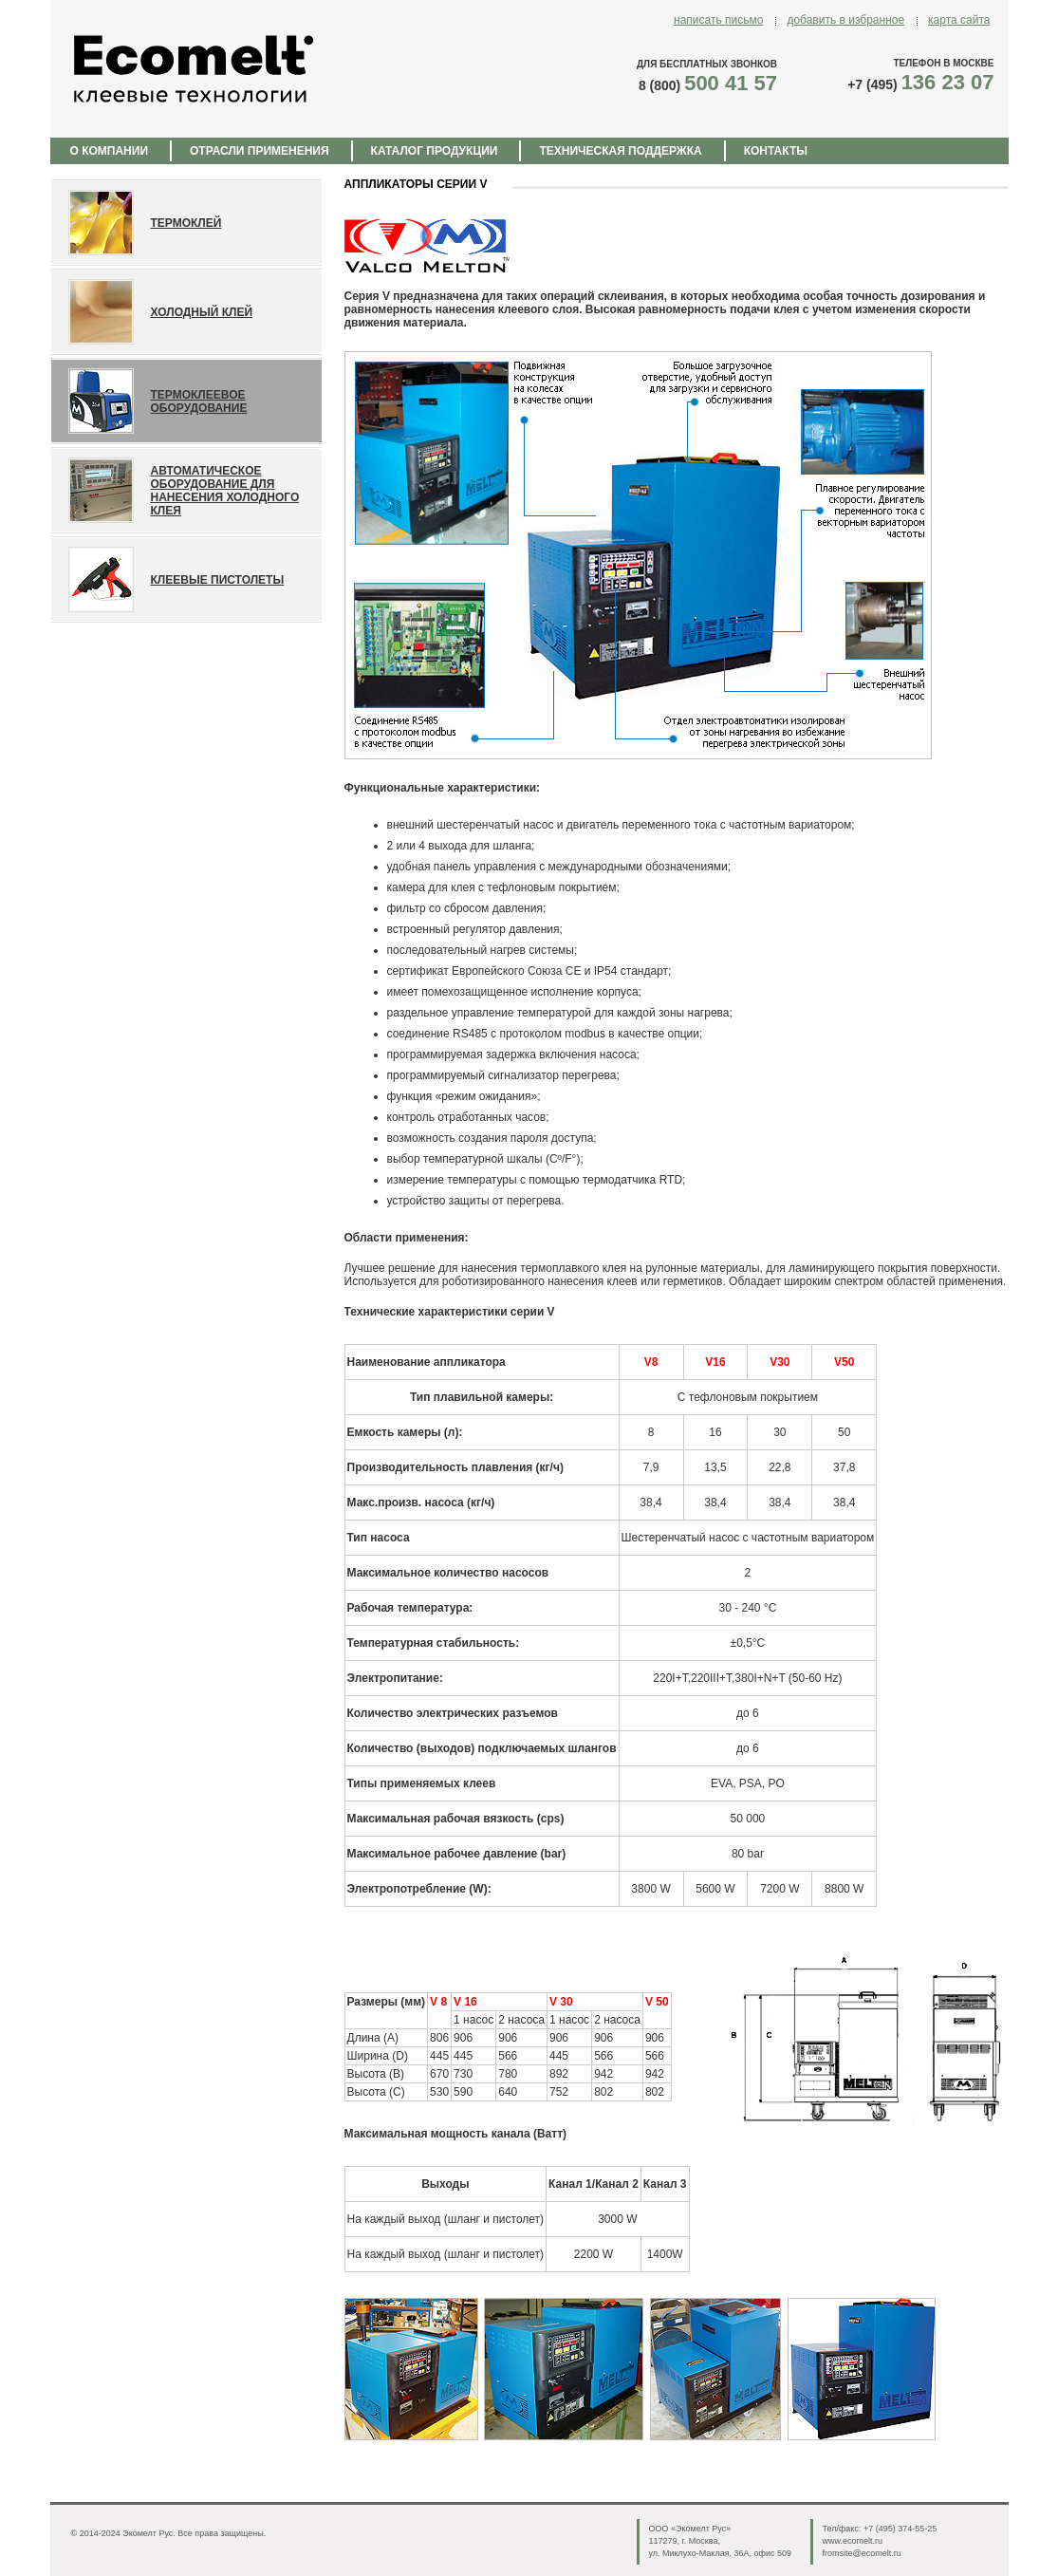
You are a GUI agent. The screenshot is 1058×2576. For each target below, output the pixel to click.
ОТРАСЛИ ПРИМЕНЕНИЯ (259, 151)
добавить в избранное (845, 20)
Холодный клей (202, 312)
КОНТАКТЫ (775, 151)
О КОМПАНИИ (109, 151)
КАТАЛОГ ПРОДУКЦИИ (434, 151)
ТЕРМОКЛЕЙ (186, 223)
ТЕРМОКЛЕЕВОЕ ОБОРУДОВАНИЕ (199, 401)
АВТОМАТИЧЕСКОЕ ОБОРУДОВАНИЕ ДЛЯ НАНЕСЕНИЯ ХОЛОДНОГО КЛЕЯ (225, 490)
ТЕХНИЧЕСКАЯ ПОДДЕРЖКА (620, 151)
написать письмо (718, 20)
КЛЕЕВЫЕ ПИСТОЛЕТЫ (218, 580)
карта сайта (959, 20)
